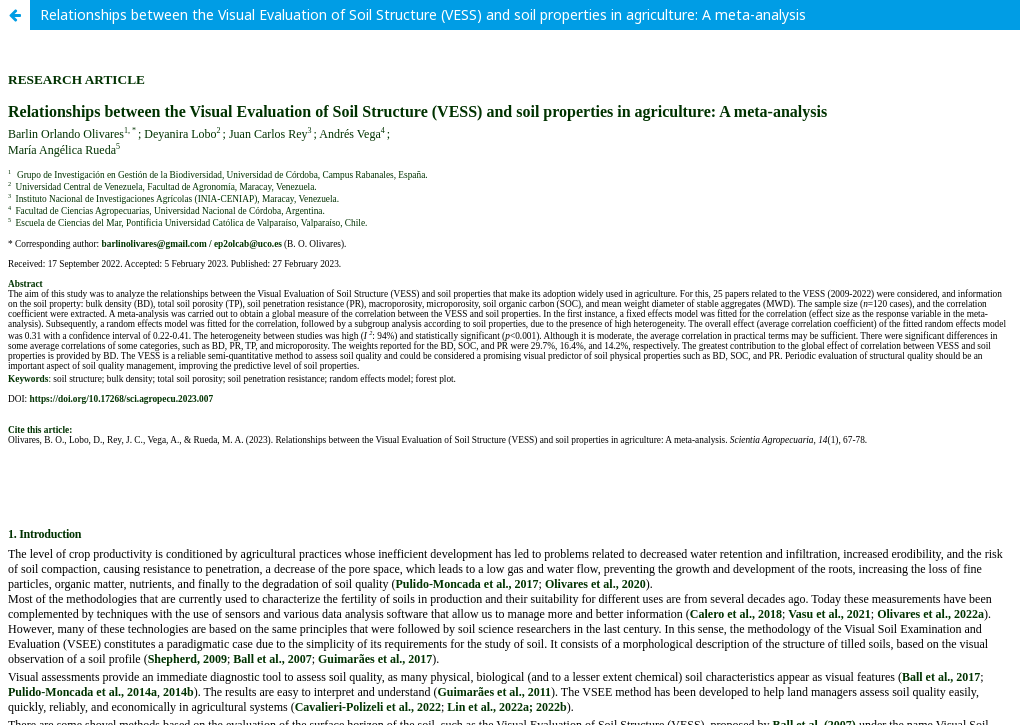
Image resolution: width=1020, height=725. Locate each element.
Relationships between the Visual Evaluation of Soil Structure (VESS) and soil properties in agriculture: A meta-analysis (423, 14)
